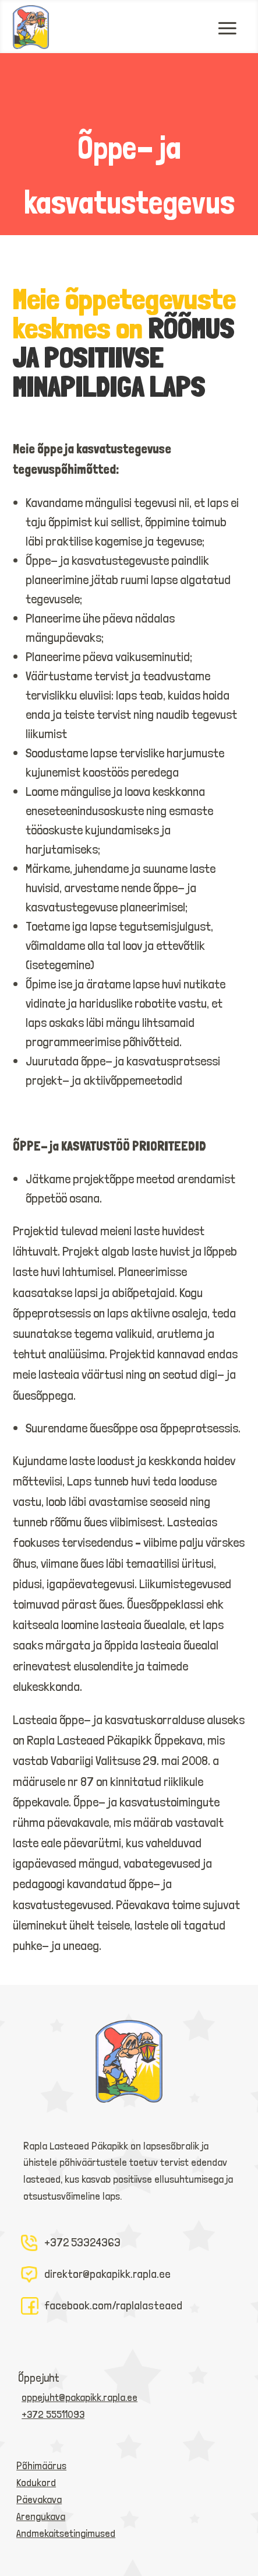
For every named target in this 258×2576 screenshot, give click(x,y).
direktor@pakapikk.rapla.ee (107, 2274)
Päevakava (39, 2499)
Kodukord (36, 2482)
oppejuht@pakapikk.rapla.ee (79, 2397)
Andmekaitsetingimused (65, 2533)
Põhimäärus (41, 2465)
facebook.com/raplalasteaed (113, 2305)
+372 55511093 (53, 2414)
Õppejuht (38, 2378)
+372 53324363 (82, 2242)
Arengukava (40, 2516)
